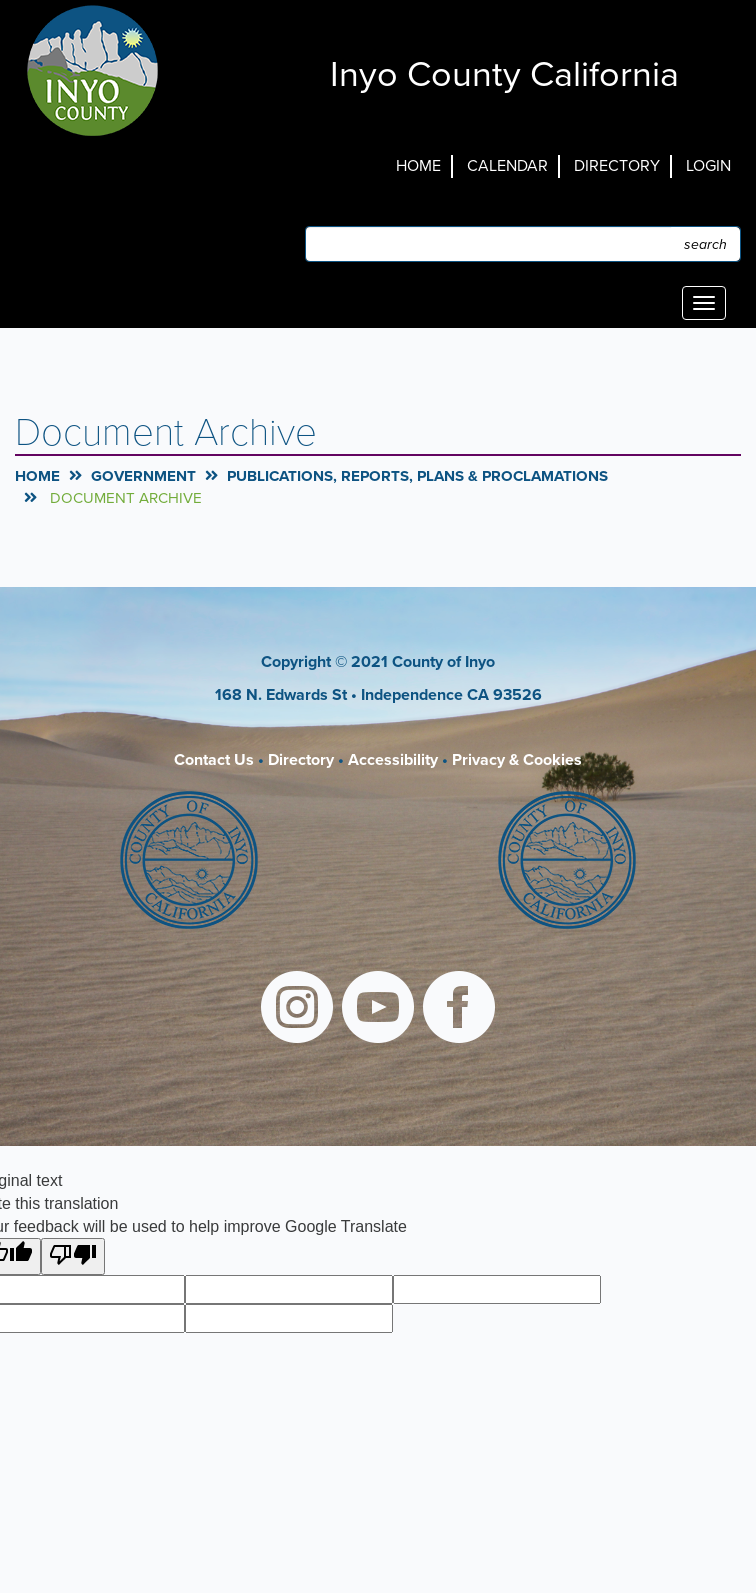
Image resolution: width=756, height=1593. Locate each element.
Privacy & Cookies (517, 760)
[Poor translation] (73, 1256)
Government (143, 476)
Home (418, 166)
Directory (617, 166)
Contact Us (214, 760)
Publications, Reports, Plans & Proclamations (417, 476)
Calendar (507, 166)
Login (708, 166)
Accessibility (393, 760)
